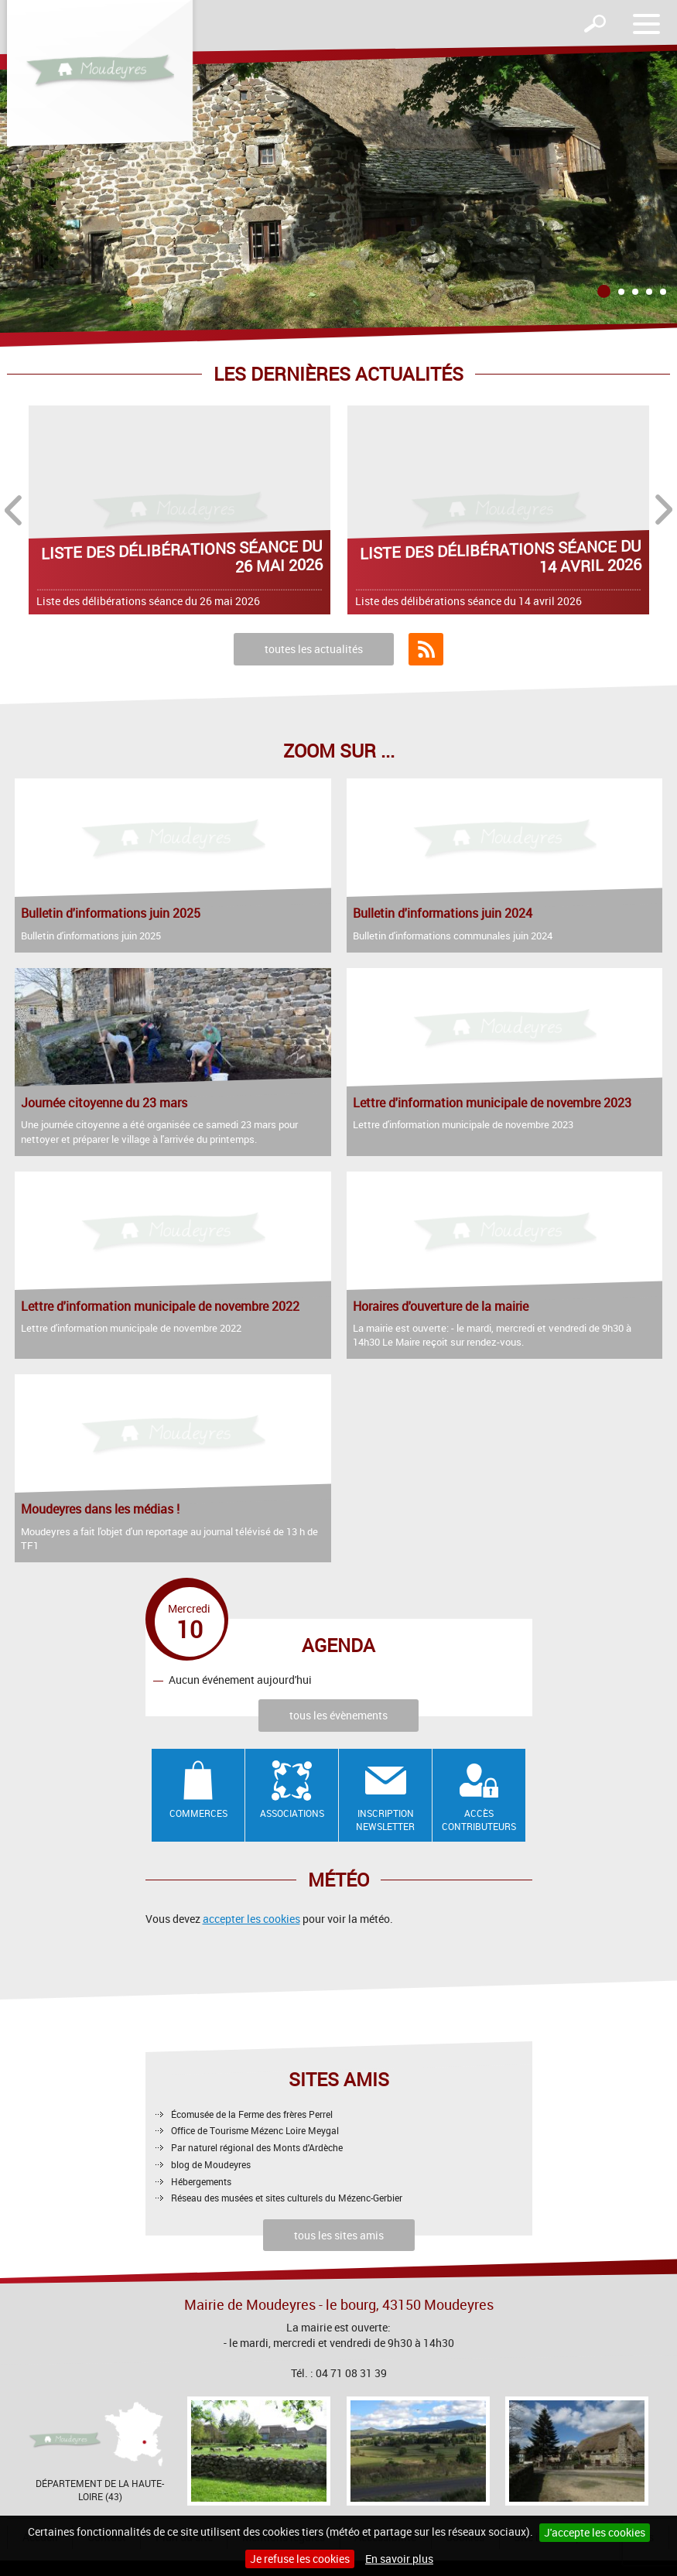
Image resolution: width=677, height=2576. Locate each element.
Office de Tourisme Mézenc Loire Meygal (255, 2130)
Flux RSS (426, 649)
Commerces (198, 1813)
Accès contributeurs (479, 1819)
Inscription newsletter (385, 1819)
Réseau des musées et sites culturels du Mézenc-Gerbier (286, 2197)
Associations (292, 1813)
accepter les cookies (251, 1918)
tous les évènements (338, 1715)
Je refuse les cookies (300, 2558)
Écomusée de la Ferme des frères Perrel (252, 2114)
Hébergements (201, 2181)
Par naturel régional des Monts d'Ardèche (257, 2147)
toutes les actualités (314, 648)
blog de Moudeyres (211, 2164)
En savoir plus (399, 2558)
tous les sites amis (339, 2235)
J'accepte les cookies (594, 2532)
